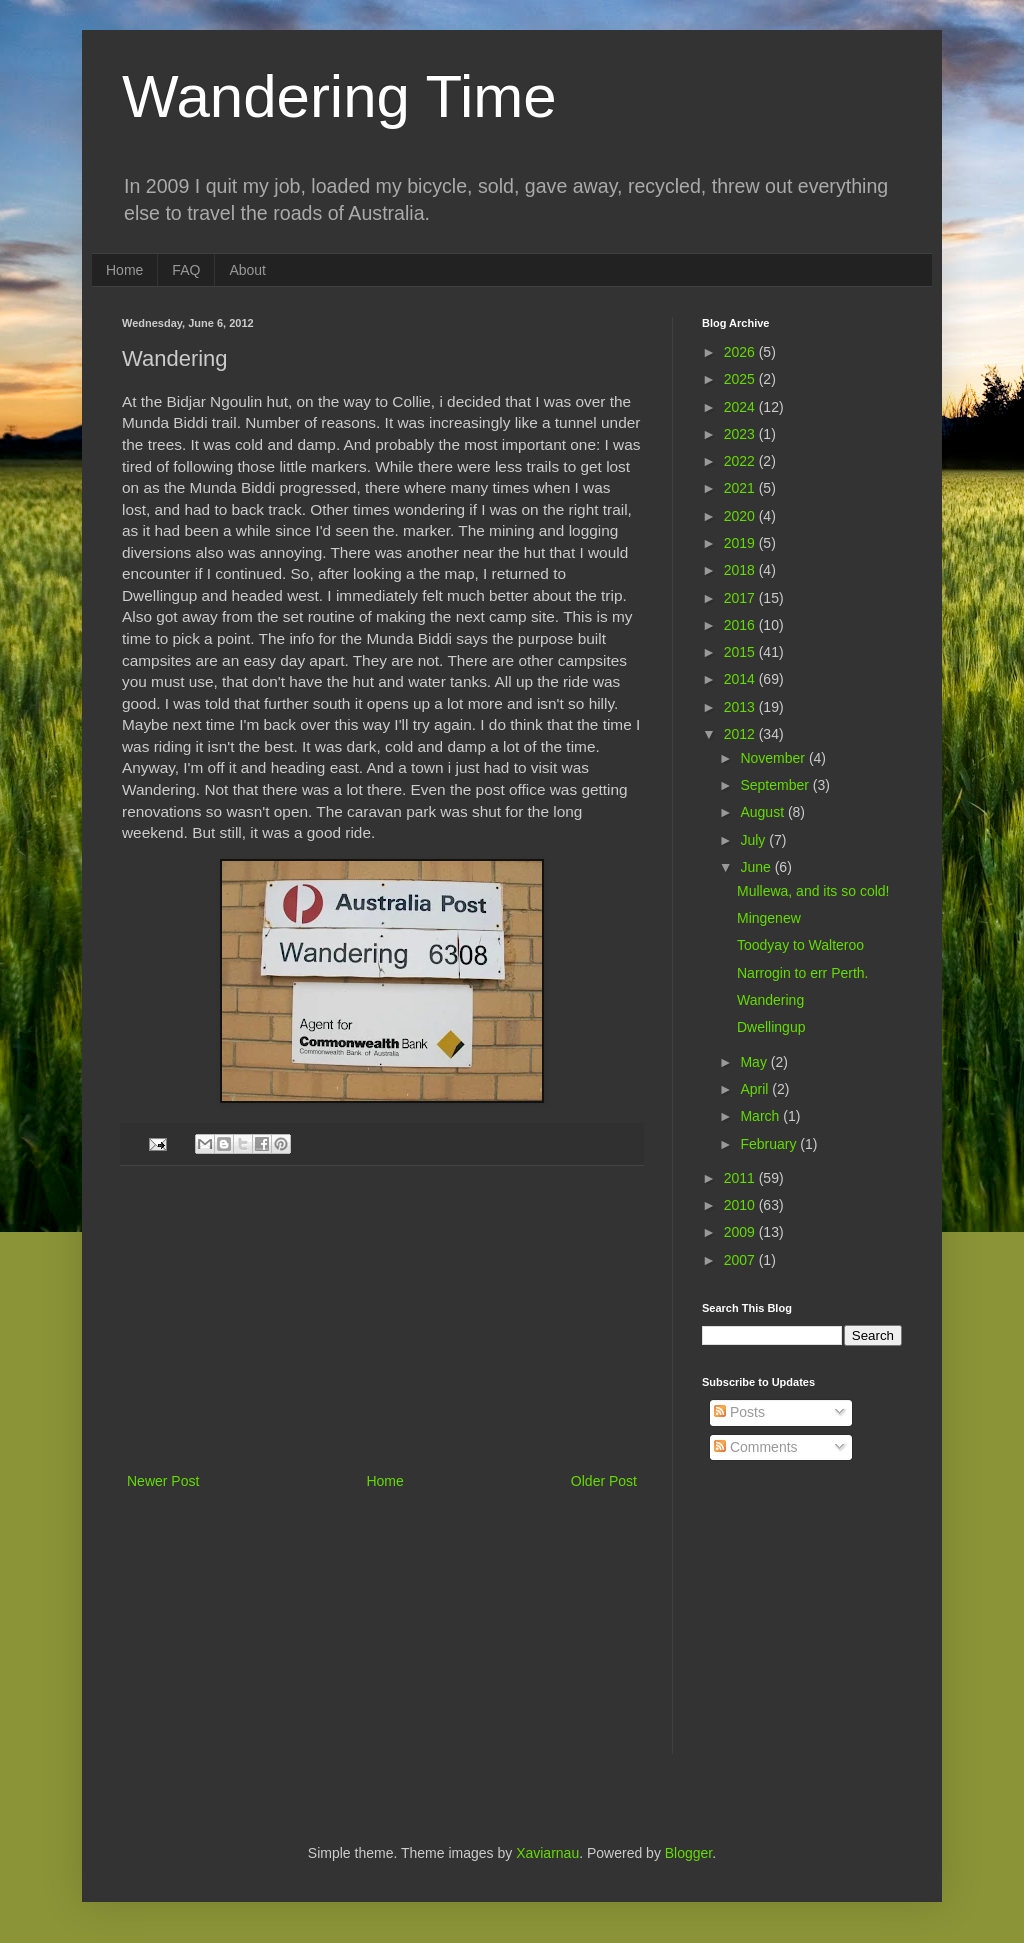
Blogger (688, 1853)
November (774, 758)
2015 (741, 652)
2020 (741, 516)
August (763, 812)
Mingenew (769, 918)
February (770, 1144)
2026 (741, 352)
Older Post (604, 1481)
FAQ (186, 270)
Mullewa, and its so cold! (813, 891)
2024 (741, 407)
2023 (741, 434)
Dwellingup (771, 1027)
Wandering (770, 1000)
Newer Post (163, 1481)
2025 (741, 379)
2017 (741, 598)
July (754, 840)
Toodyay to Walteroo (800, 945)
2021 (741, 488)
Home (124, 270)
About (247, 270)
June (757, 867)
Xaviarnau (547, 1853)
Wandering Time (339, 96)
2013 (741, 707)
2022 (741, 461)
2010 (741, 1205)
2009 (741, 1232)
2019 (741, 543)
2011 (741, 1178)
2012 (741, 734)
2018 (741, 570)
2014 (741, 679)
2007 (741, 1260)
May (755, 1062)
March (761, 1116)
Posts (739, 1412)
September (776, 785)
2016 (741, 625)
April (756, 1089)
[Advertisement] (382, 1319)
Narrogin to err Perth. (803, 973)
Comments (756, 1447)
